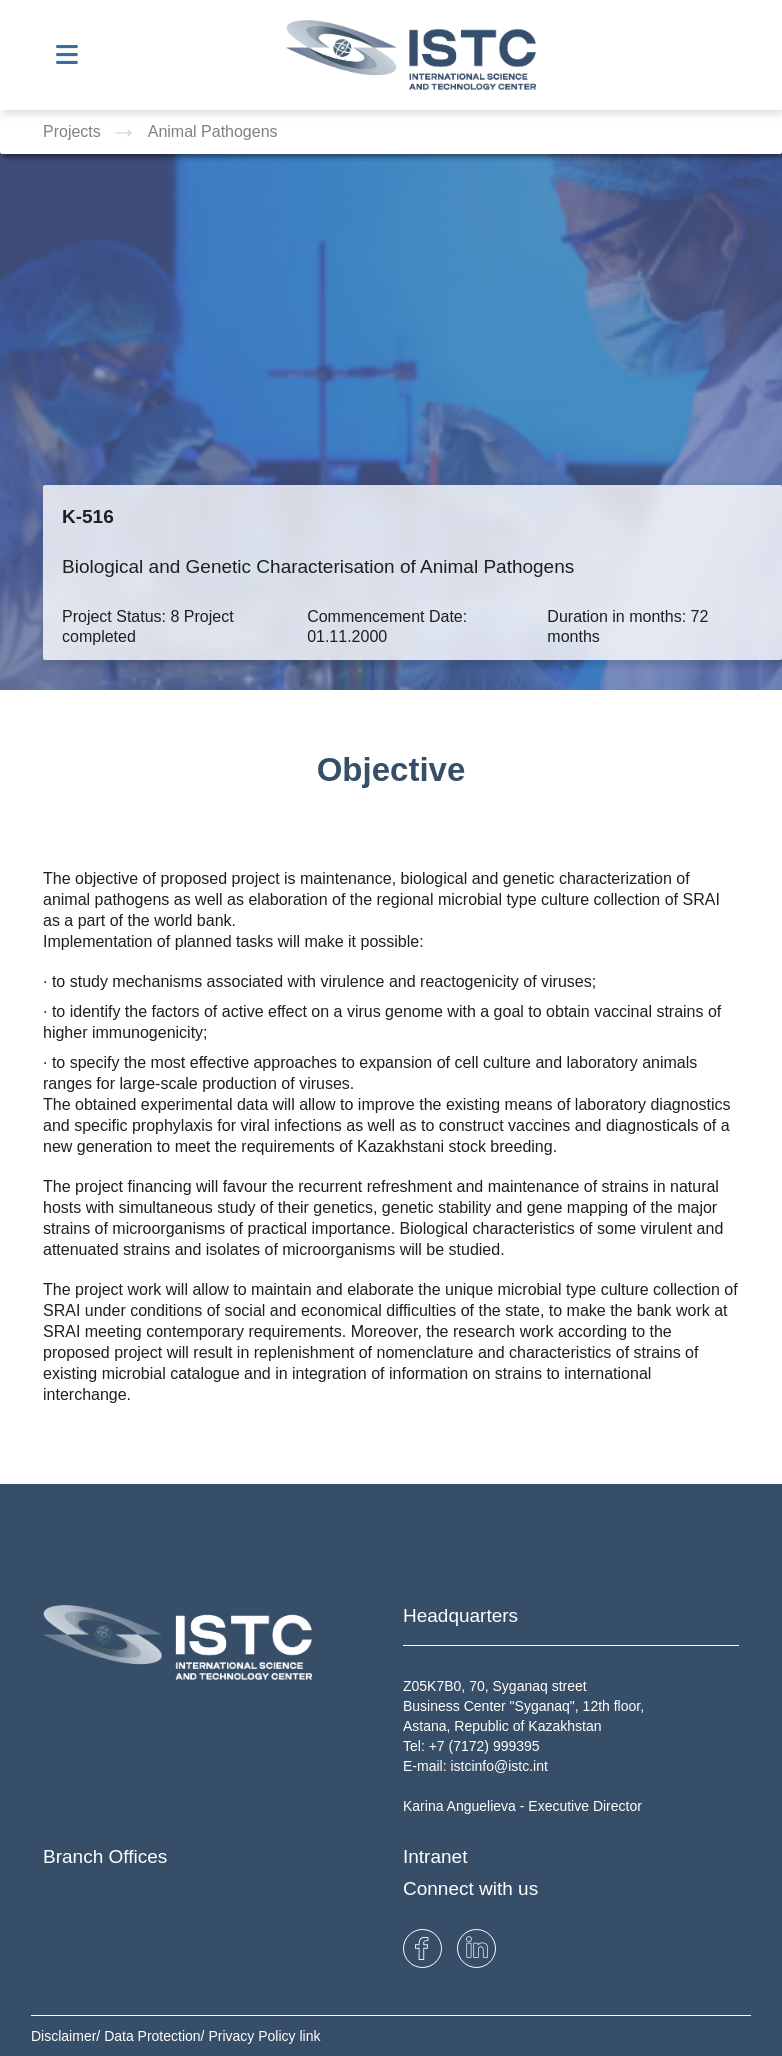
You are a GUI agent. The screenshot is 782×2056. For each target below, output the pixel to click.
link (309, 2036)
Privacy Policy (253, 2036)
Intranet (435, 1856)
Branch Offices (105, 1856)
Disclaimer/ (67, 2036)
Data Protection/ (156, 2036)
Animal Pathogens (213, 131)
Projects (74, 131)
